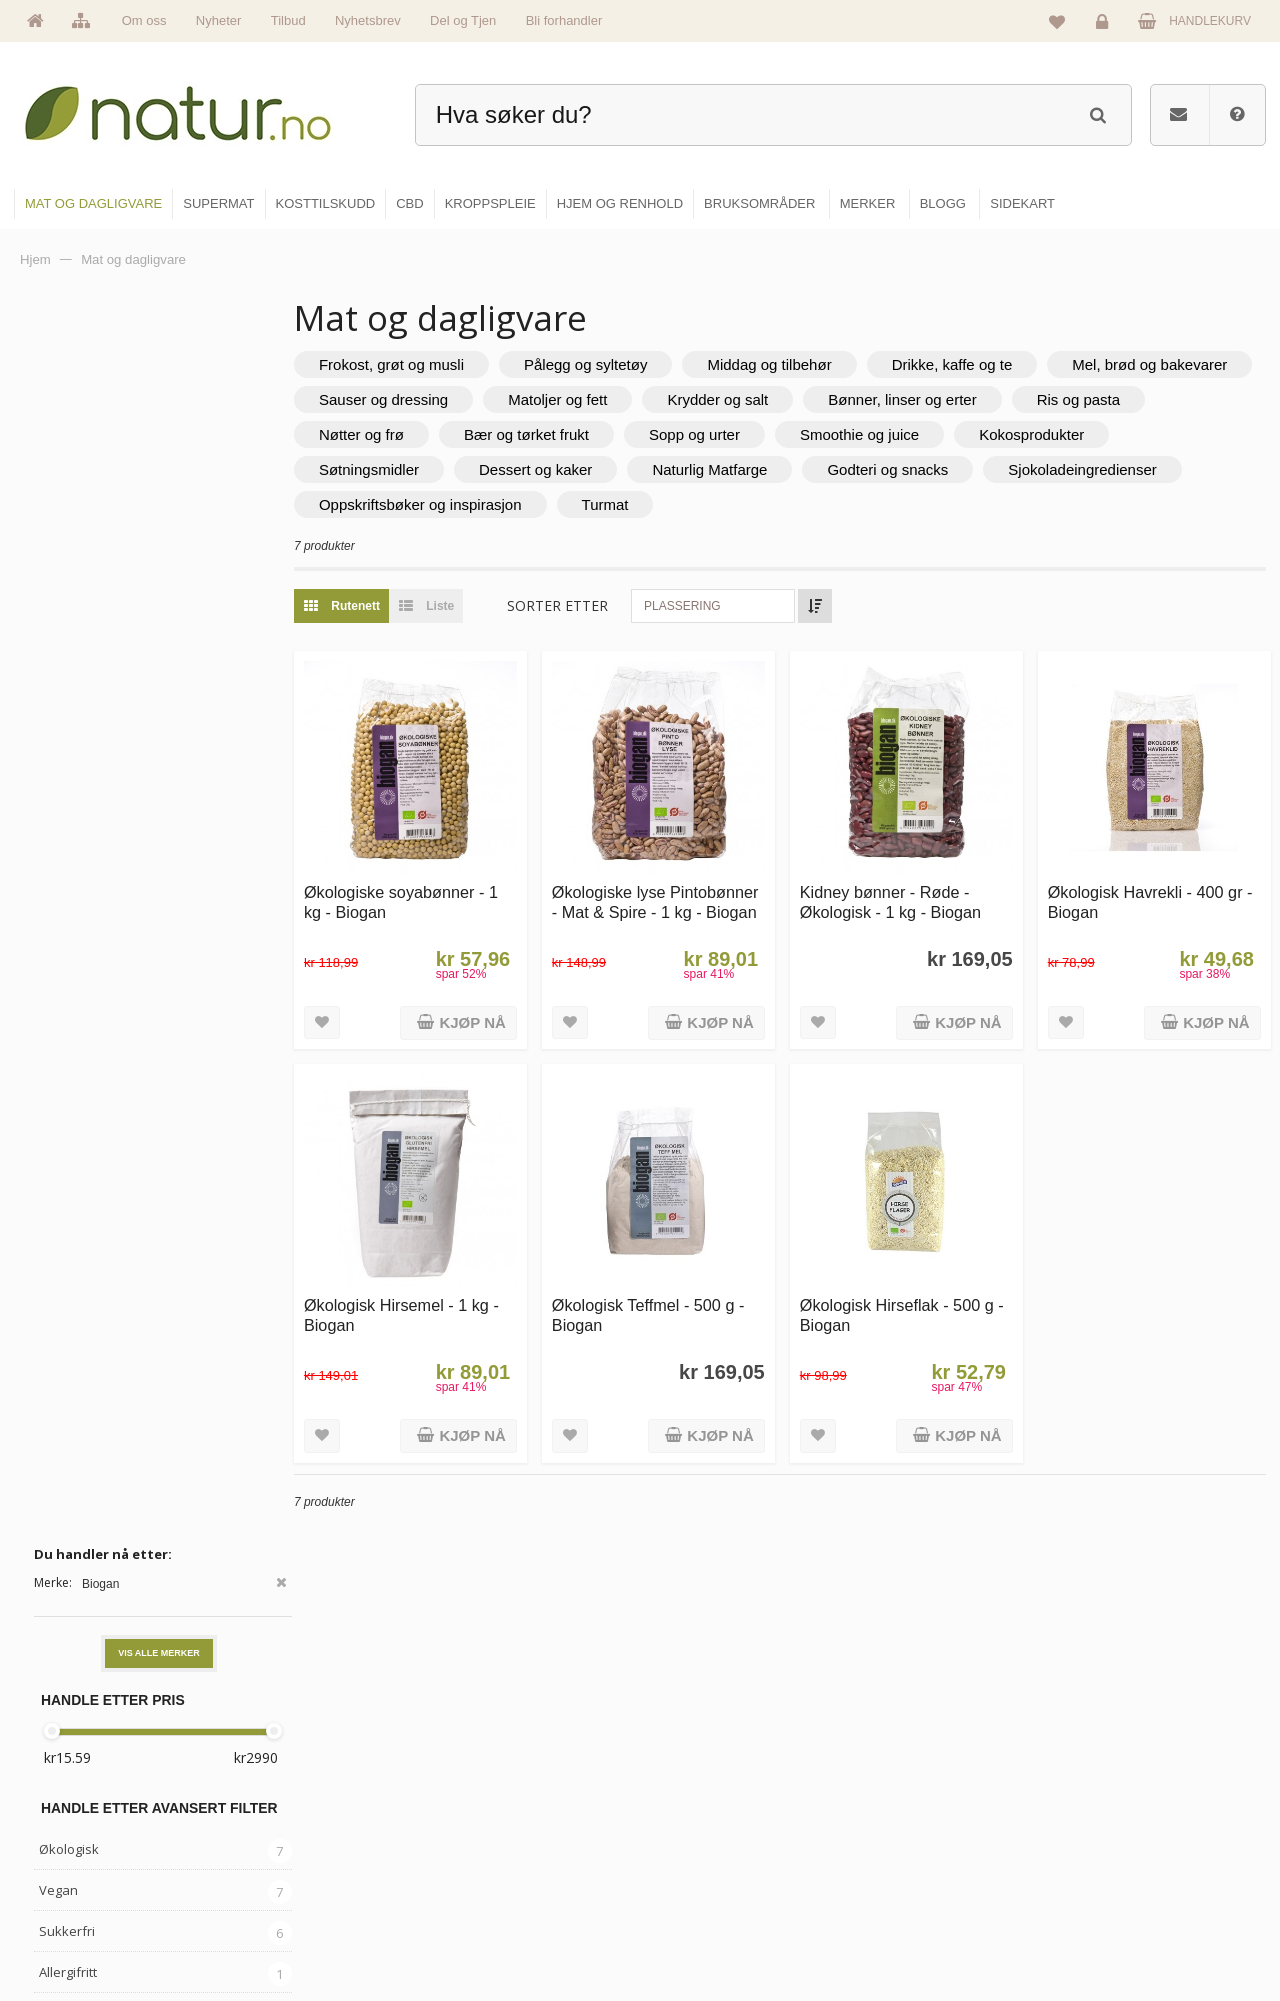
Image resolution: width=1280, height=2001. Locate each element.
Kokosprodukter (409, 469)
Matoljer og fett (810, 399)
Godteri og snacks (1091, 469)
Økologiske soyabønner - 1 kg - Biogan (439, 892)
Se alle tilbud (488, 1928)
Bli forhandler (564, 20)
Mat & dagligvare (711, 1756)
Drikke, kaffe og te (990, 364)
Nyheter (219, 20)
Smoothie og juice (1040, 434)
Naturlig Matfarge (913, 469)
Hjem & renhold (707, 1928)
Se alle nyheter (494, 1885)
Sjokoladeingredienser (431, 504)
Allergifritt (68, 738)
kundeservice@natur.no (214, 1873)
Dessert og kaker (738, 469)
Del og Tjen (463, 20)
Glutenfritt (70, 779)
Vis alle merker (159, 419)
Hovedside (482, 1756)
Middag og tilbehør (807, 364)
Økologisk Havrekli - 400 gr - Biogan (1154, 892)
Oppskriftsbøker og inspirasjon (666, 504)
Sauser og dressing (636, 399)
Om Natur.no (488, 1799)
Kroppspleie (697, 1885)
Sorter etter (595, 605)
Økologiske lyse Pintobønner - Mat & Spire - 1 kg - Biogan (679, 902)
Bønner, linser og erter (1155, 399)
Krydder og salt (971, 399)
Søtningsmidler (572, 469)
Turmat (851, 504)
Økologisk (69, 615)
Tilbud (288, 20)
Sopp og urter (875, 434)
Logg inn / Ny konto (1131, 1756)
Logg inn (1105, 26)
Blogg (893, 1756)
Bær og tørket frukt (707, 434)
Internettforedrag (922, 1842)
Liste (459, 606)
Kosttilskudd (698, 1842)
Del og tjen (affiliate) (931, 1885)
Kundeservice (1116, 1842)
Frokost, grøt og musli (429, 364)
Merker (472, 1842)
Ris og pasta (398, 434)
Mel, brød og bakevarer (434, 399)
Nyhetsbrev (368, 20)
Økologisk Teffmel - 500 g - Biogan (676, 1295)
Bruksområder (915, 1799)
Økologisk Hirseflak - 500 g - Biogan (916, 1295)
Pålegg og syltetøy (623, 364)
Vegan (58, 656)
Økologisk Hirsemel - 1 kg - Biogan (439, 1295)
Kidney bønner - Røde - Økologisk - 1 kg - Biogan (909, 892)
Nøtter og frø (542, 434)
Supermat (692, 1799)
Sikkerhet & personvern (1142, 1928)
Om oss (144, 20)
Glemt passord (1119, 1799)
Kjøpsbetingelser (1124, 1885)
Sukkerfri (67, 697)
